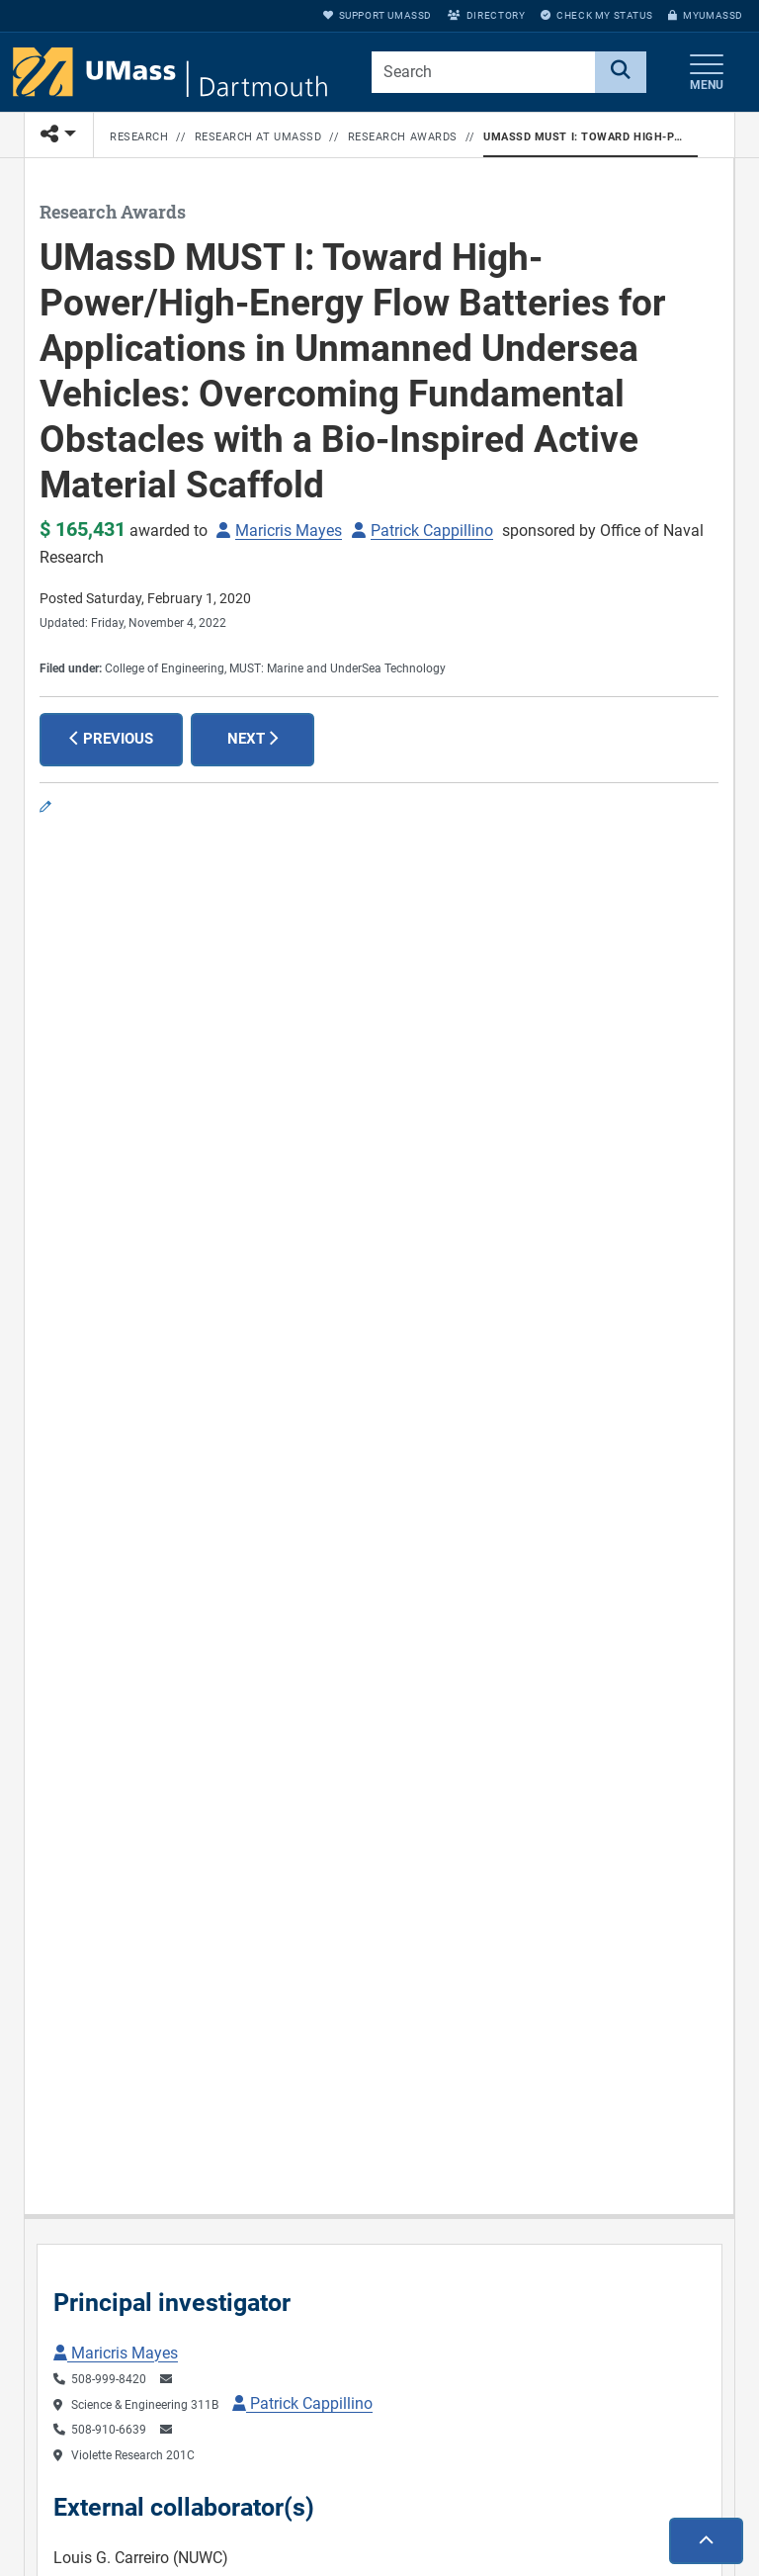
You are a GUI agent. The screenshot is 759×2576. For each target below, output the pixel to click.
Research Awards (403, 137)
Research (139, 137)
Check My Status (596, 15)
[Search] (620, 72)
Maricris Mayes (288, 530)
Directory (486, 15)
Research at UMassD (258, 137)
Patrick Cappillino (432, 530)
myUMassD (705, 15)
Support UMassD (377, 15)
